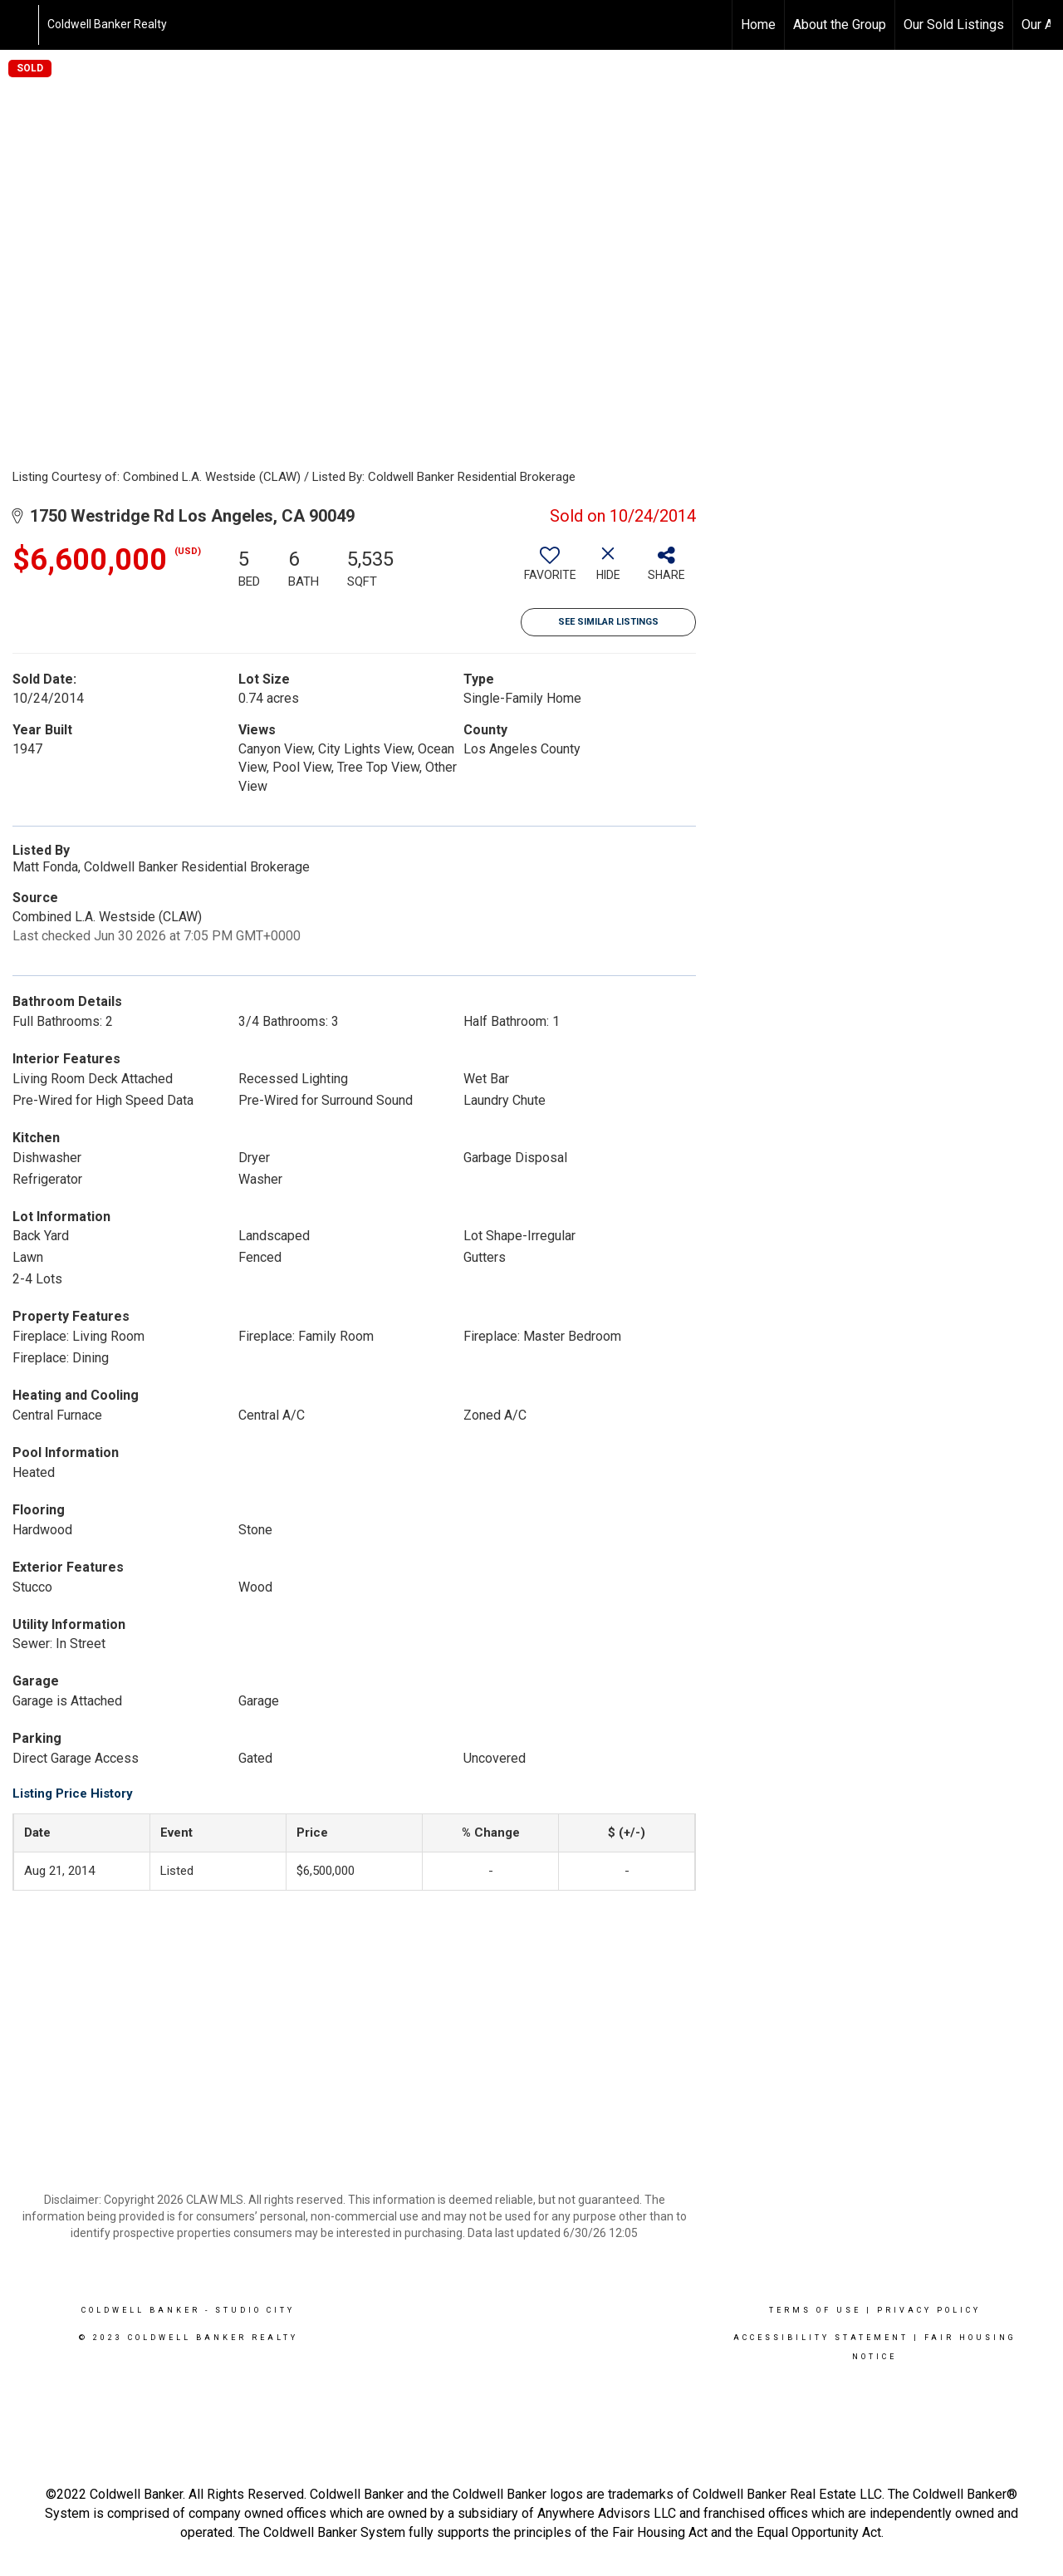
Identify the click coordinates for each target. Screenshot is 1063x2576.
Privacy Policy (929, 2310)
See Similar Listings (608, 621)
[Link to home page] (21, 25)
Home (758, 24)
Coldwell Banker (140, 2310)
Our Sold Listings (954, 24)
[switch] (550, 570)
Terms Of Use (815, 2310)
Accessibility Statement (821, 2337)
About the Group (839, 24)
